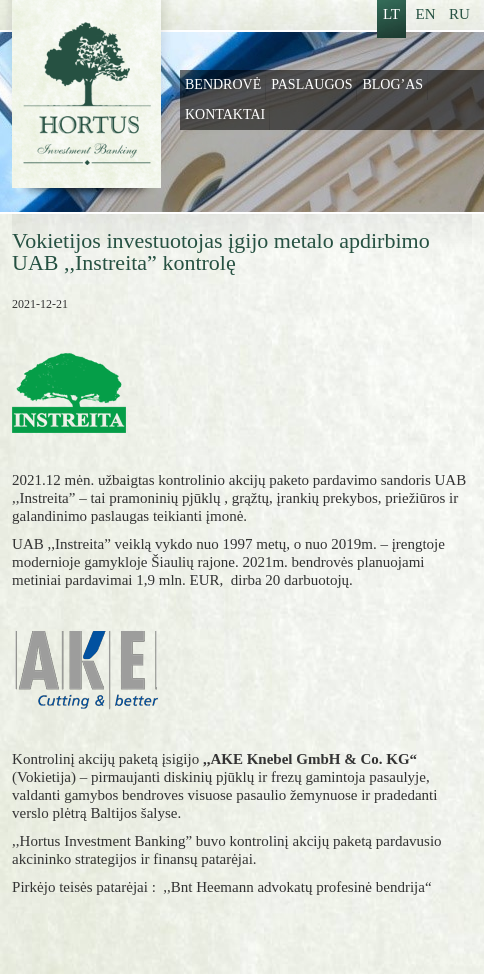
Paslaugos (311, 84)
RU (459, 14)
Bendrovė (223, 84)
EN (426, 14)
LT (391, 14)
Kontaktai (225, 114)
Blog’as (392, 84)
